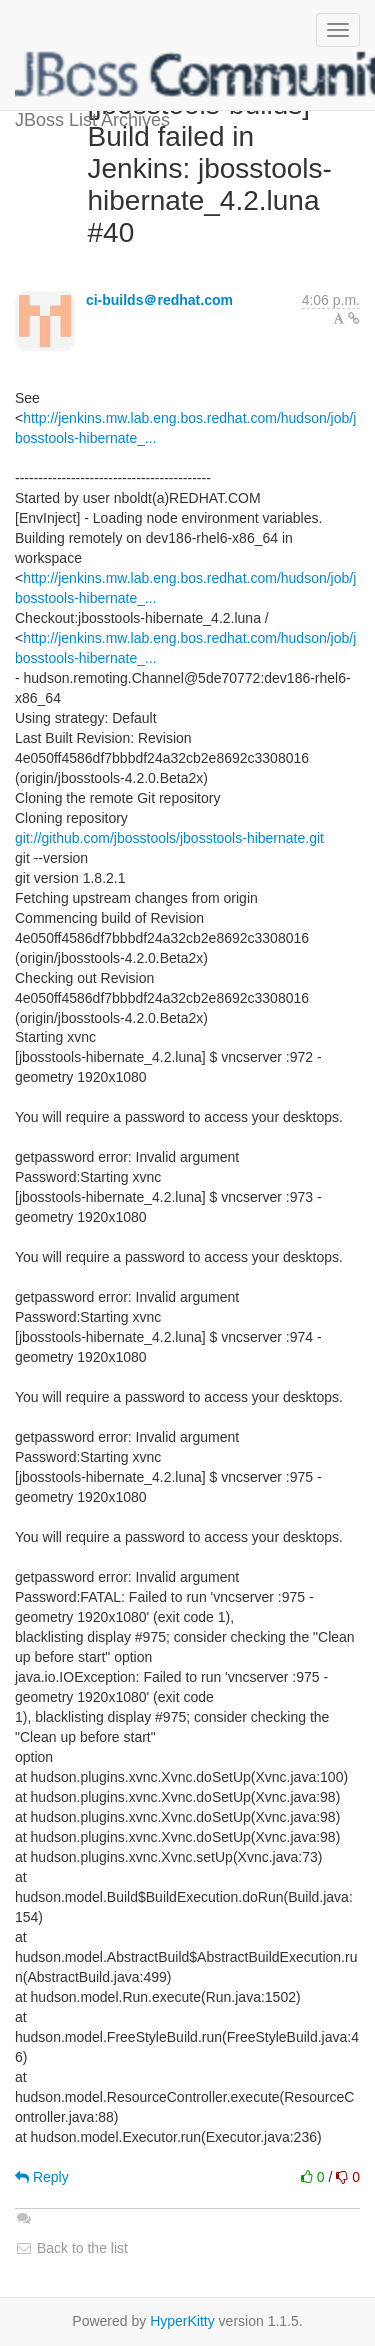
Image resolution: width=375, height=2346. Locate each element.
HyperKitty (182, 2321)
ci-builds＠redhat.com (159, 300)
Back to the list (71, 2248)
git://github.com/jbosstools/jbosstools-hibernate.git (169, 838)
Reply (42, 2177)
